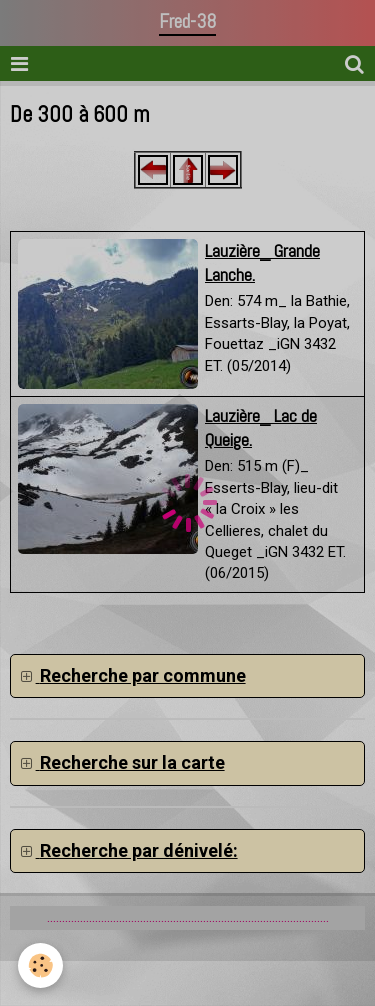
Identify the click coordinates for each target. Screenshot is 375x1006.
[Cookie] (40, 965)
